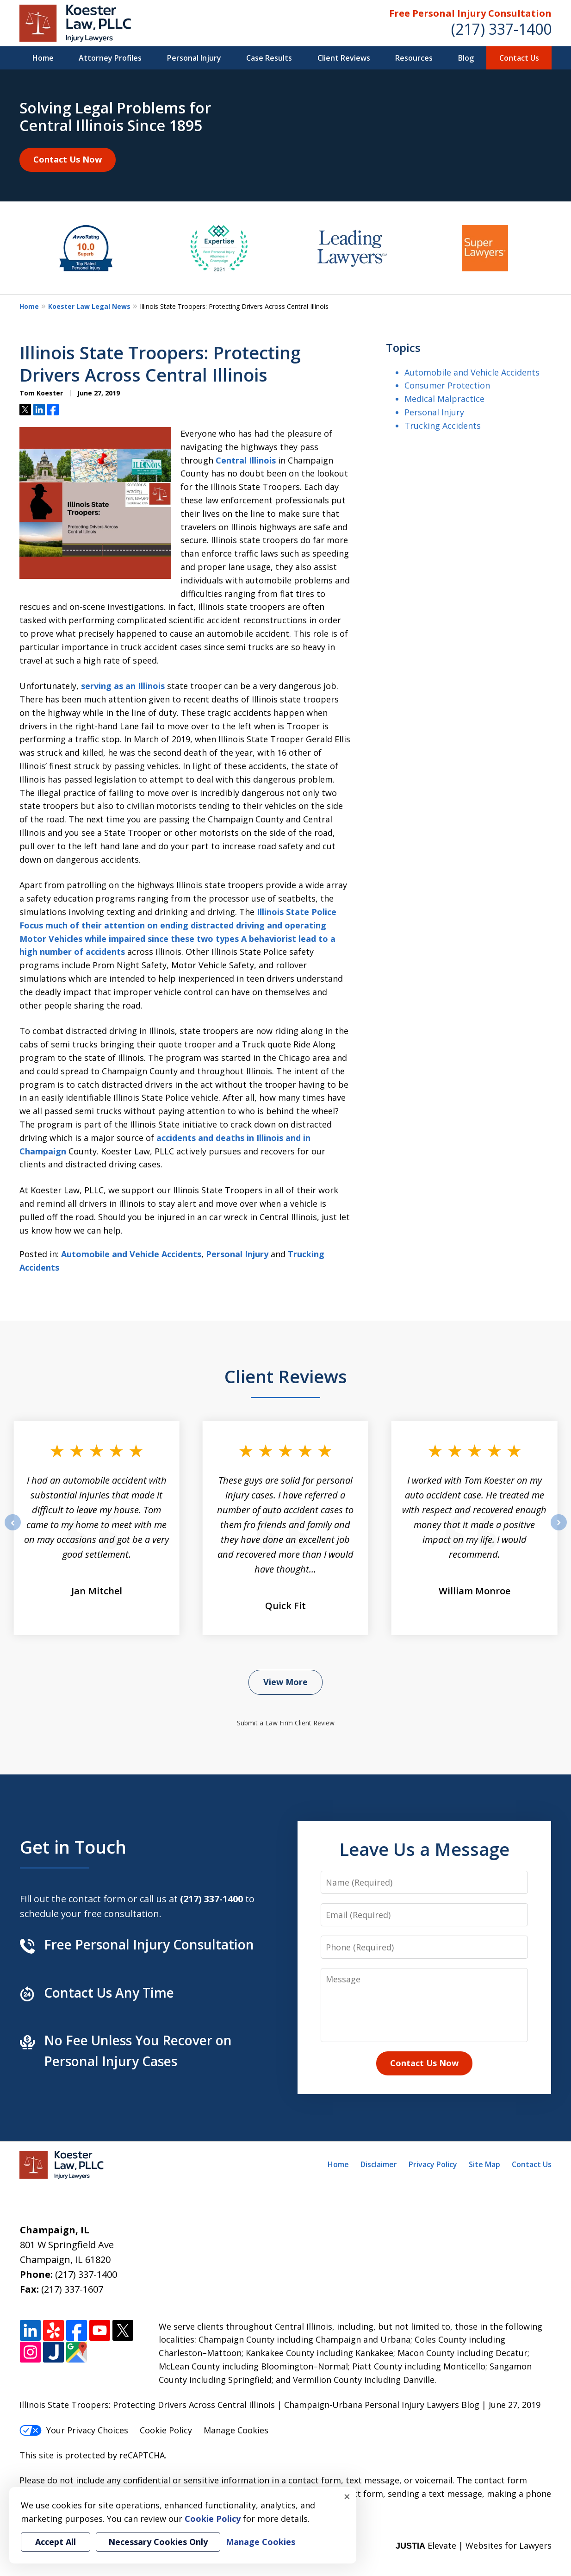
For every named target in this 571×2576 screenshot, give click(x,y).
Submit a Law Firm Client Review (286, 1722)
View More (285, 1681)
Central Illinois (246, 460)
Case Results (269, 58)
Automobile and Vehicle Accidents (131, 1254)
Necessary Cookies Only (158, 2541)
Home (43, 58)
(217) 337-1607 (72, 2289)
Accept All (55, 2541)
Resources (414, 58)
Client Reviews (343, 58)
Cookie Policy (166, 2430)
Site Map (484, 2164)
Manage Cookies (236, 2430)
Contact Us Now (67, 159)
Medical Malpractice (444, 398)
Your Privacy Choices (73, 2430)
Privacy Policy (433, 2164)
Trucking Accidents (442, 425)
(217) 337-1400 (501, 29)
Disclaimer (378, 2164)
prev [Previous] (13, 1529)
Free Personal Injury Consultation (470, 13)
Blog (466, 58)
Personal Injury (194, 58)
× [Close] (347, 2496)
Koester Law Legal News (89, 306)
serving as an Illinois (123, 685)
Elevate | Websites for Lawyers (474, 2545)
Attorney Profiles (110, 58)
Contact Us (519, 58)
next (559, 1529)
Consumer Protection (447, 385)
